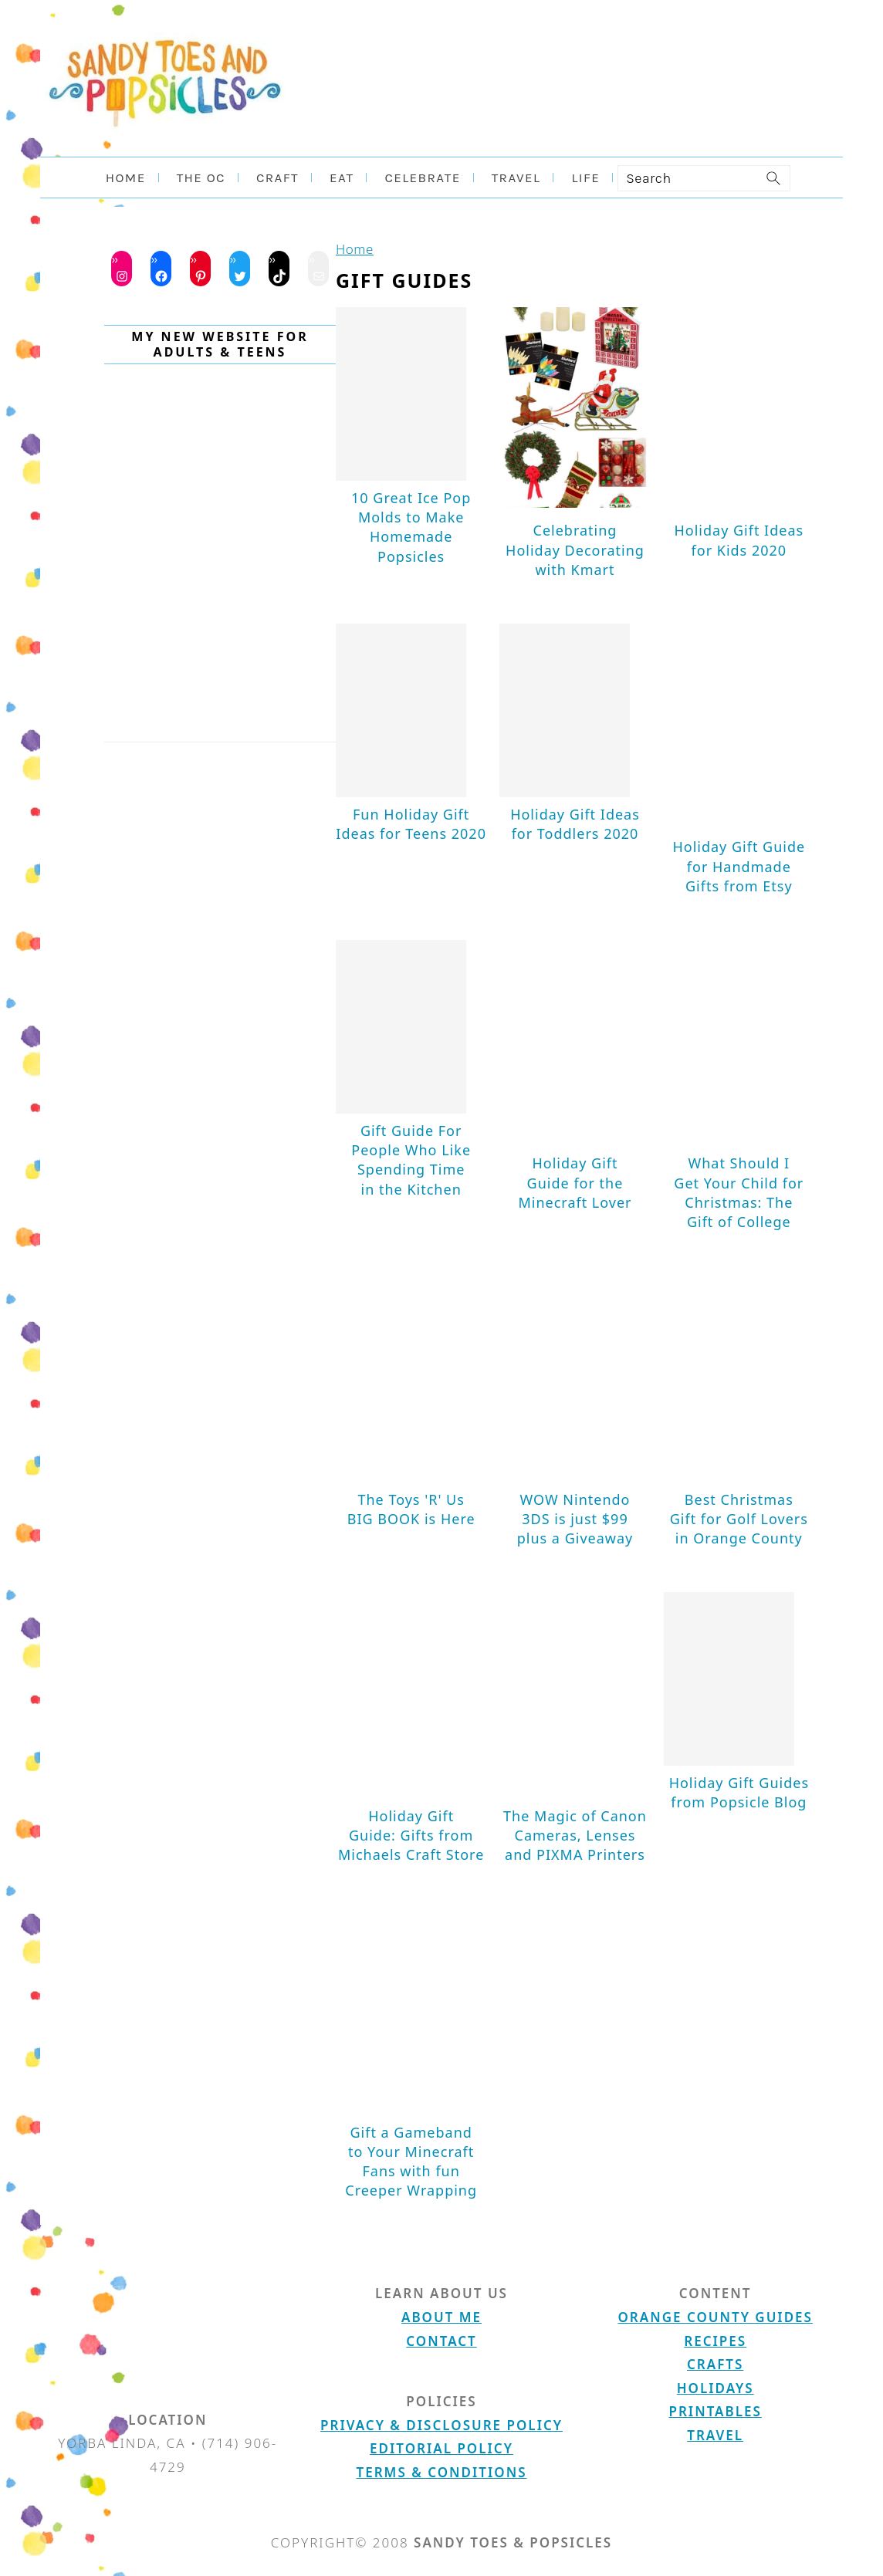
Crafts (715, 2364)
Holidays (715, 2388)
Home (355, 249)
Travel (715, 2435)
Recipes (715, 2341)
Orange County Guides (714, 2317)
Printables (714, 2411)
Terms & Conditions (442, 2472)
